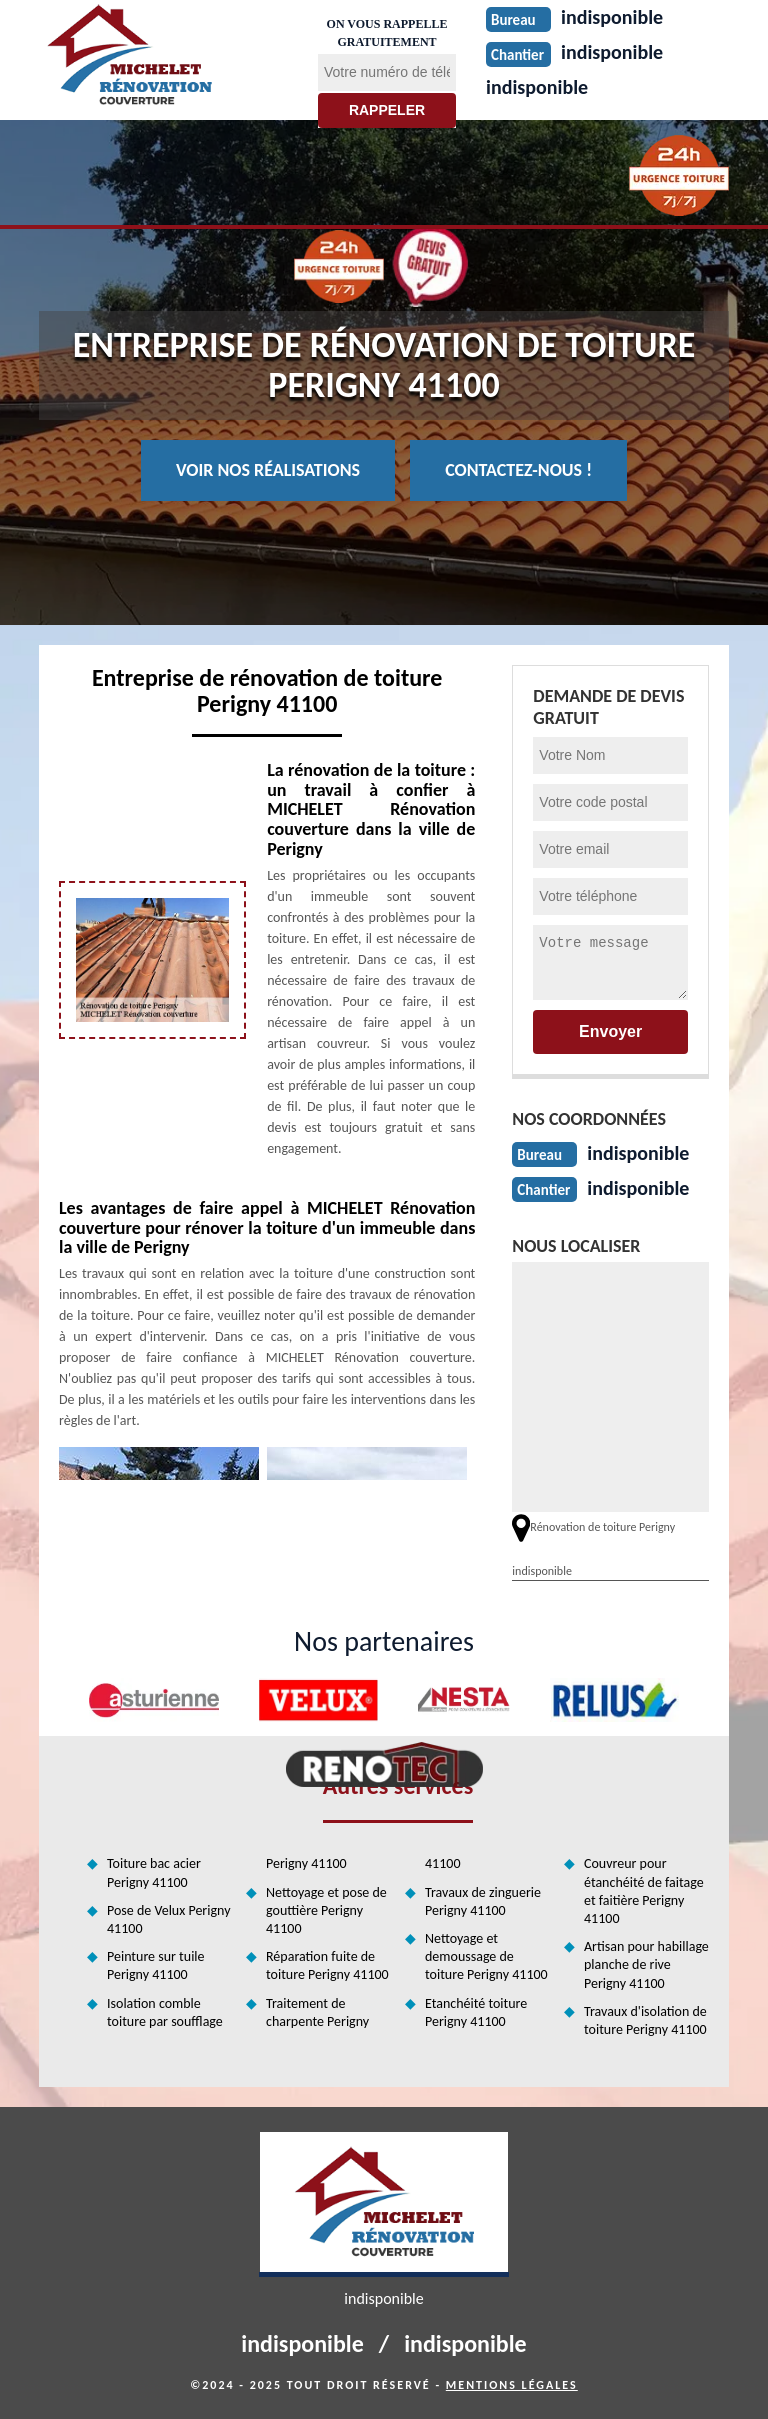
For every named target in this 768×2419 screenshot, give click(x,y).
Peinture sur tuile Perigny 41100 (156, 1965)
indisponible (537, 87)
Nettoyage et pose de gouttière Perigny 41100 (326, 1910)
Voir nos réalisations (268, 470)
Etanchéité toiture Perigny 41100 (476, 2012)
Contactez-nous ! (518, 470)
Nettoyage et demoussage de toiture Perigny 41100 (486, 1956)
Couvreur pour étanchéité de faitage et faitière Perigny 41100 (644, 1891)
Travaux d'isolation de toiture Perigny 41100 (645, 2020)
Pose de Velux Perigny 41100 (168, 1919)
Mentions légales (512, 2385)
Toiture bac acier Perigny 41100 (154, 1872)
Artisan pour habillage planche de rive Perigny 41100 (646, 1964)
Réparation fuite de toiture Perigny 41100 (327, 1965)
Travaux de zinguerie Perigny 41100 (483, 1901)
